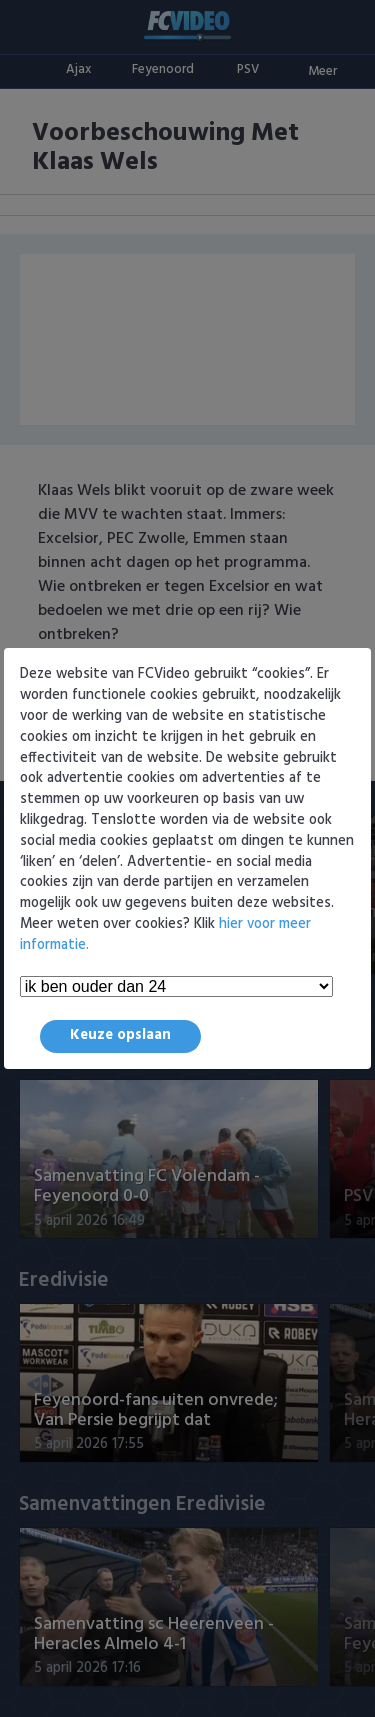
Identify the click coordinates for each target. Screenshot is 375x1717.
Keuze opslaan (120, 1035)
